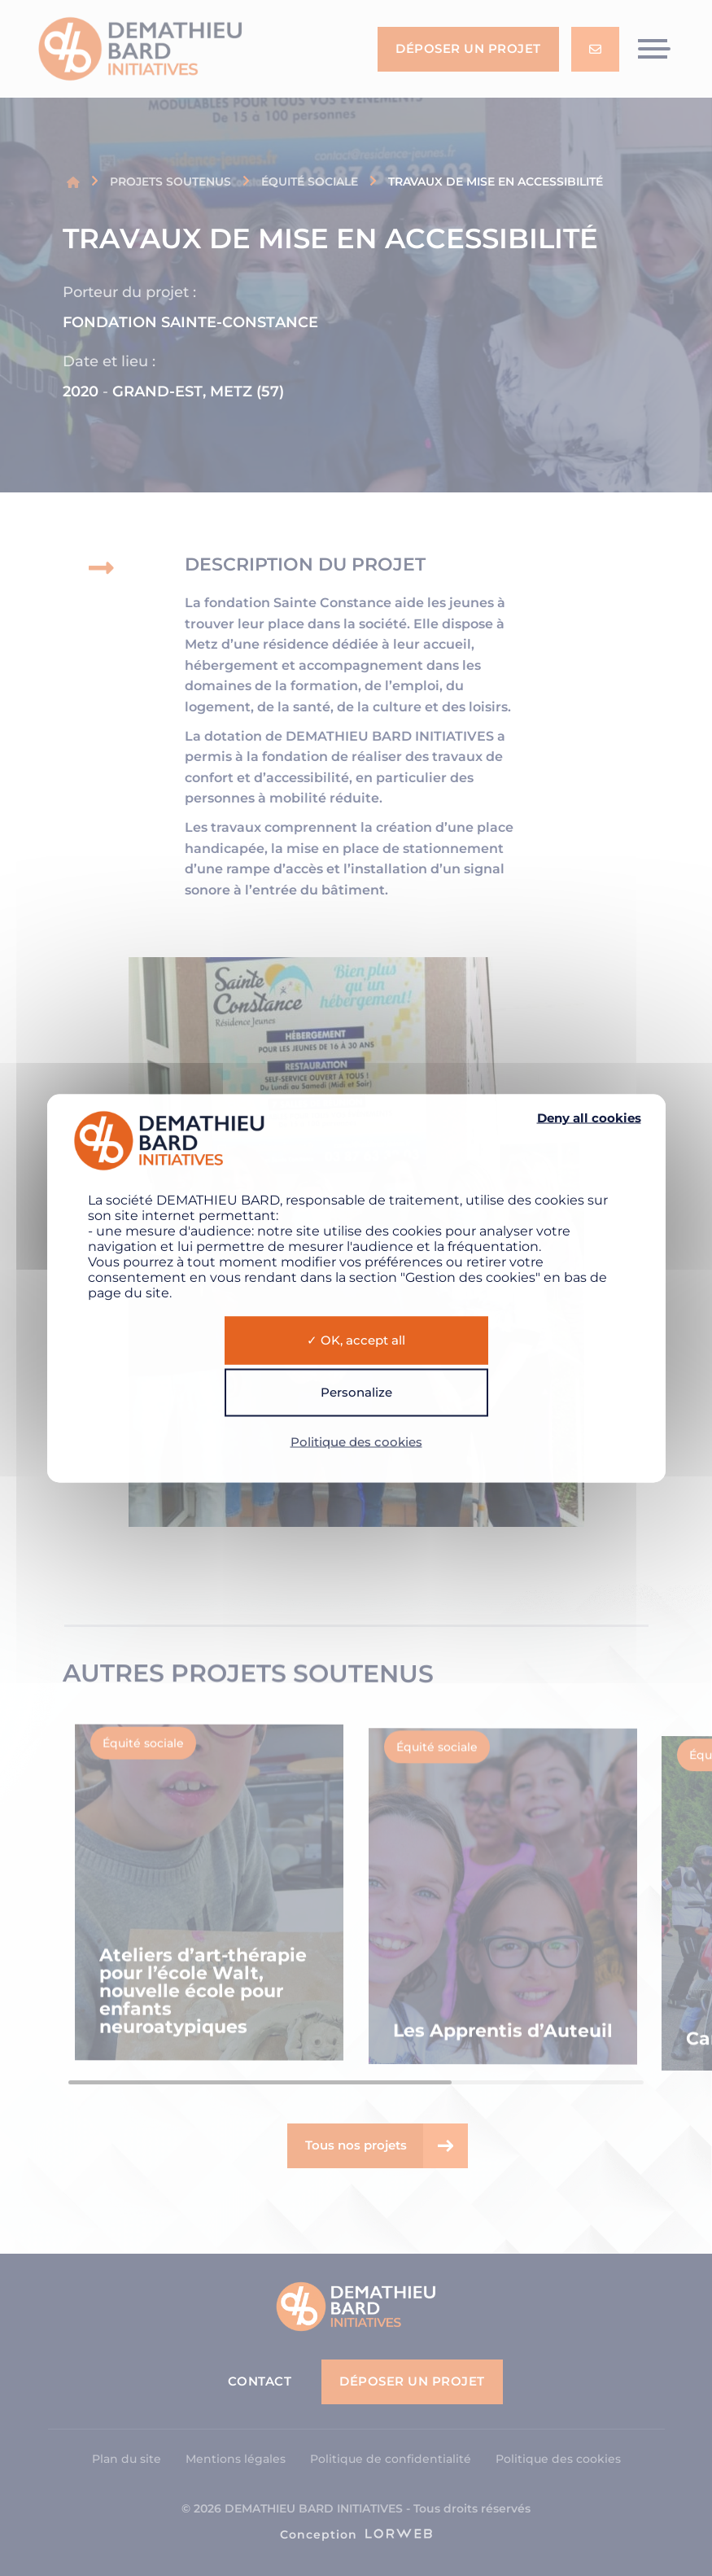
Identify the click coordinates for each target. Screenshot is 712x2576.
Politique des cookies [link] (356, 1441)
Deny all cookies (589, 1117)
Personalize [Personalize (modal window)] (356, 1392)
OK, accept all (356, 1340)
